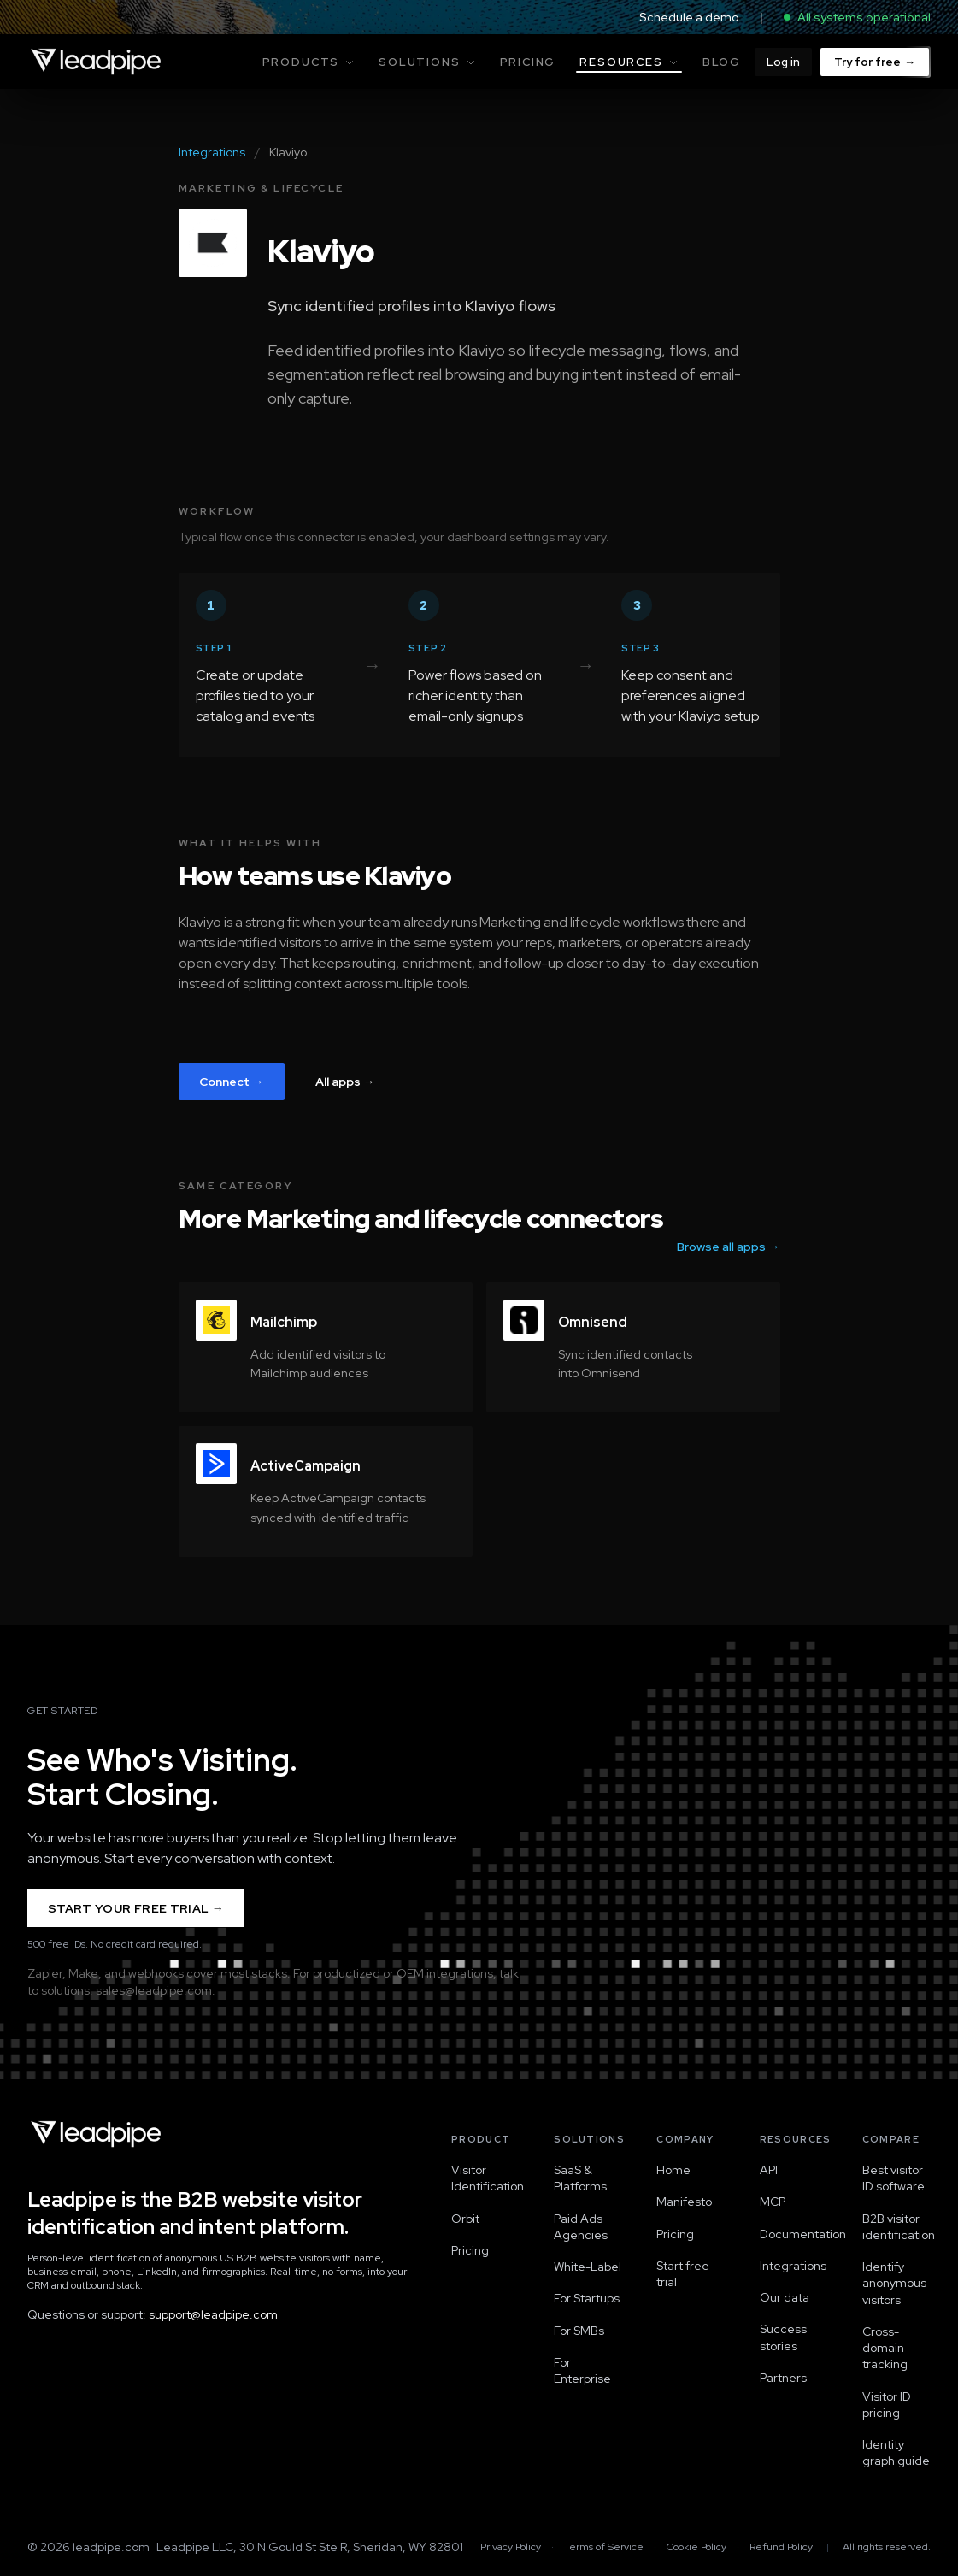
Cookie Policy (696, 2547)
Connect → (231, 1081)
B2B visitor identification (896, 2227)
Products (309, 62)
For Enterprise (582, 2370)
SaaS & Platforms (580, 2178)
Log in (783, 62)
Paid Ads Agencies (581, 2227)
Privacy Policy (510, 2547)
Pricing (528, 62)
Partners (783, 2377)
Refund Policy (781, 2547)
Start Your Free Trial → (136, 1908)
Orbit (465, 2218)
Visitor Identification (485, 2178)
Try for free (874, 62)
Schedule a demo (689, 17)
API (769, 2170)
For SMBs (579, 2330)
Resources (628, 64)
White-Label (587, 2266)
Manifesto (684, 2201)
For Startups (587, 2298)
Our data (784, 2297)
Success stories (783, 2337)
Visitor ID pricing (886, 2404)
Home (673, 2170)
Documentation (794, 2234)
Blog (721, 62)
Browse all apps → (728, 1246)
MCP (772, 2201)
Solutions (427, 62)
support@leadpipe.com (213, 2314)
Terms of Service (604, 2547)
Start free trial (682, 2274)
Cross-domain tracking (885, 2348)
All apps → (345, 1081)
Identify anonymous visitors (894, 2283)
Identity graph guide (896, 2452)
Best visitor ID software (893, 2178)
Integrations (212, 152)
